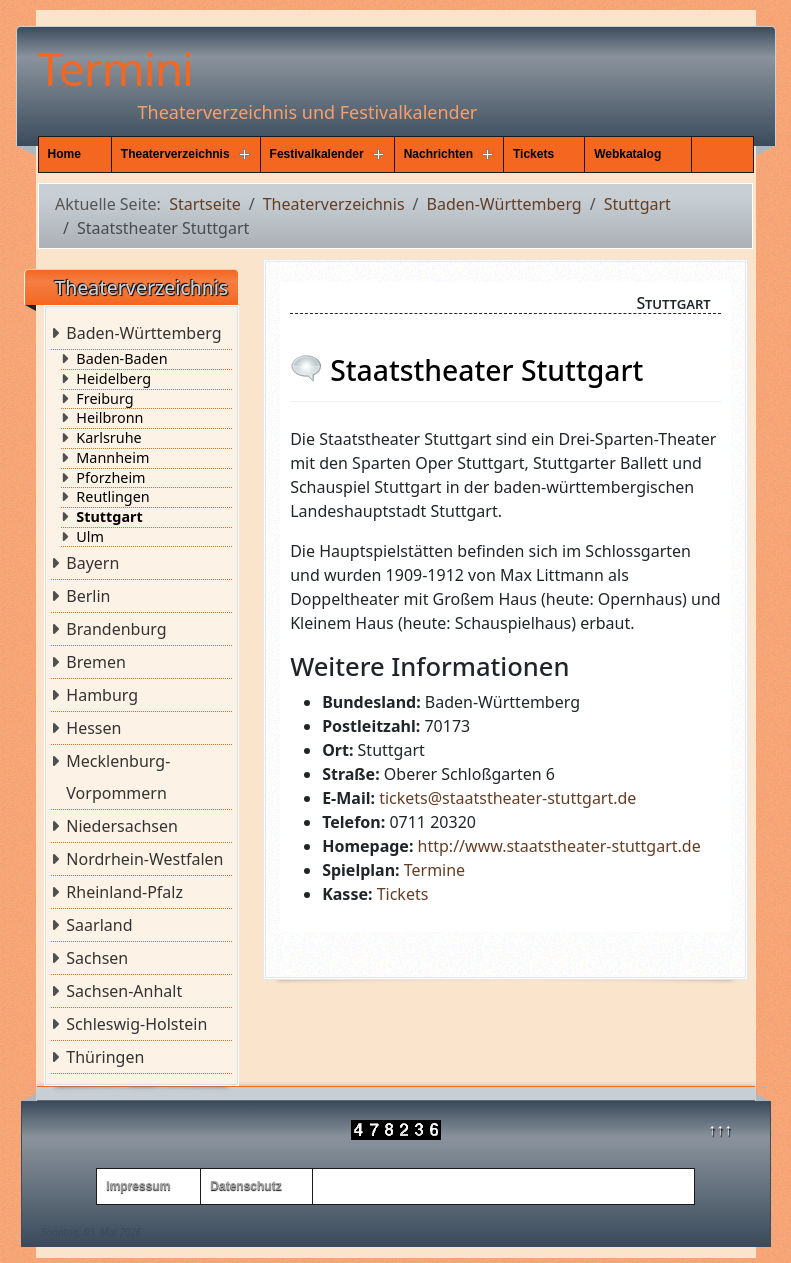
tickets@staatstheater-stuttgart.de (507, 798)
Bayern (92, 563)
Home (64, 154)
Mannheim (112, 458)
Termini (115, 68)
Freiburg (104, 399)
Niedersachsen (122, 826)
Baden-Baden (121, 359)
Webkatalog (627, 154)
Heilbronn (109, 418)
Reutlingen (112, 497)
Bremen (96, 662)
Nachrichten (438, 154)
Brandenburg (116, 629)
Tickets (533, 154)
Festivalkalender (317, 154)
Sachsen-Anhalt (124, 991)
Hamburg (102, 695)
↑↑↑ (720, 1129)
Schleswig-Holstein (136, 1024)
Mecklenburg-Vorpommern (118, 777)
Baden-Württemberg (143, 333)
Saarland (99, 925)
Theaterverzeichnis (175, 154)
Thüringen (105, 1057)
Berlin (88, 596)
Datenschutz (245, 1186)
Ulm (90, 537)
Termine (434, 870)
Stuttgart (109, 517)
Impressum (138, 1186)
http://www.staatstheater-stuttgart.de (559, 846)
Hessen (93, 728)
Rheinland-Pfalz (124, 892)
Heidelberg (113, 379)
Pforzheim (110, 478)
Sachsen (97, 958)
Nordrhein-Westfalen (144, 859)
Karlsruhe (108, 438)
